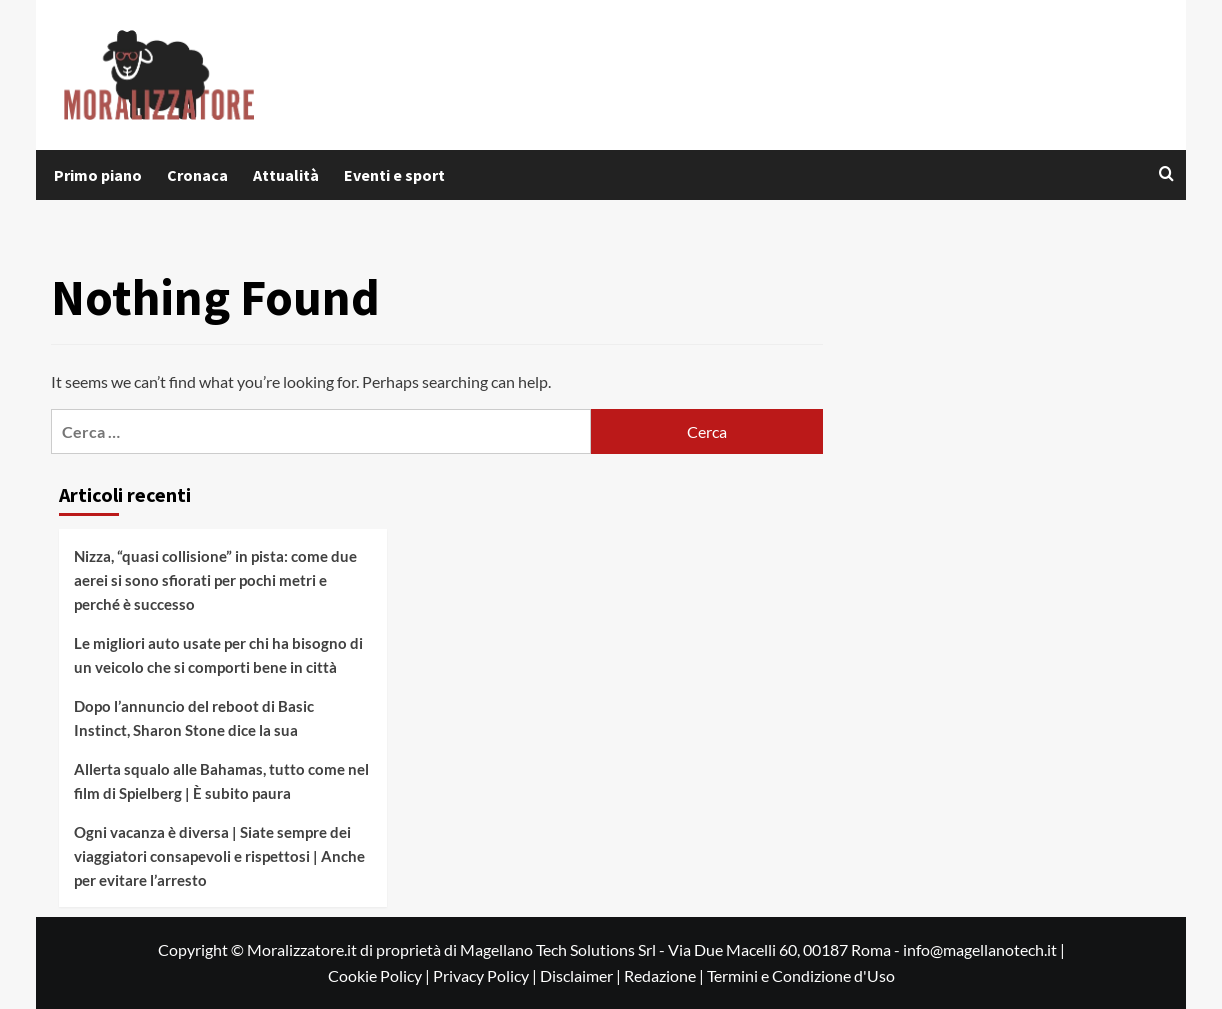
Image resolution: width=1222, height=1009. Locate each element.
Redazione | (665, 975)
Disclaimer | (582, 975)
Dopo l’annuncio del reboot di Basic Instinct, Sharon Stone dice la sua (194, 718)
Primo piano (98, 175)
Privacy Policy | (486, 975)
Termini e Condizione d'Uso (801, 975)
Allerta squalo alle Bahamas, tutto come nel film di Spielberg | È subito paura (221, 781)
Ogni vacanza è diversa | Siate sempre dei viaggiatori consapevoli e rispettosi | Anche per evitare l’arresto (219, 856)
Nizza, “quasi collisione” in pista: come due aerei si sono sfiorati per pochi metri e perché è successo (215, 580)
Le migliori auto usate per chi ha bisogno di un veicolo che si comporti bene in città (218, 655)
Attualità (286, 175)
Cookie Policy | (380, 975)
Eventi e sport (394, 175)
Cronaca (197, 175)
